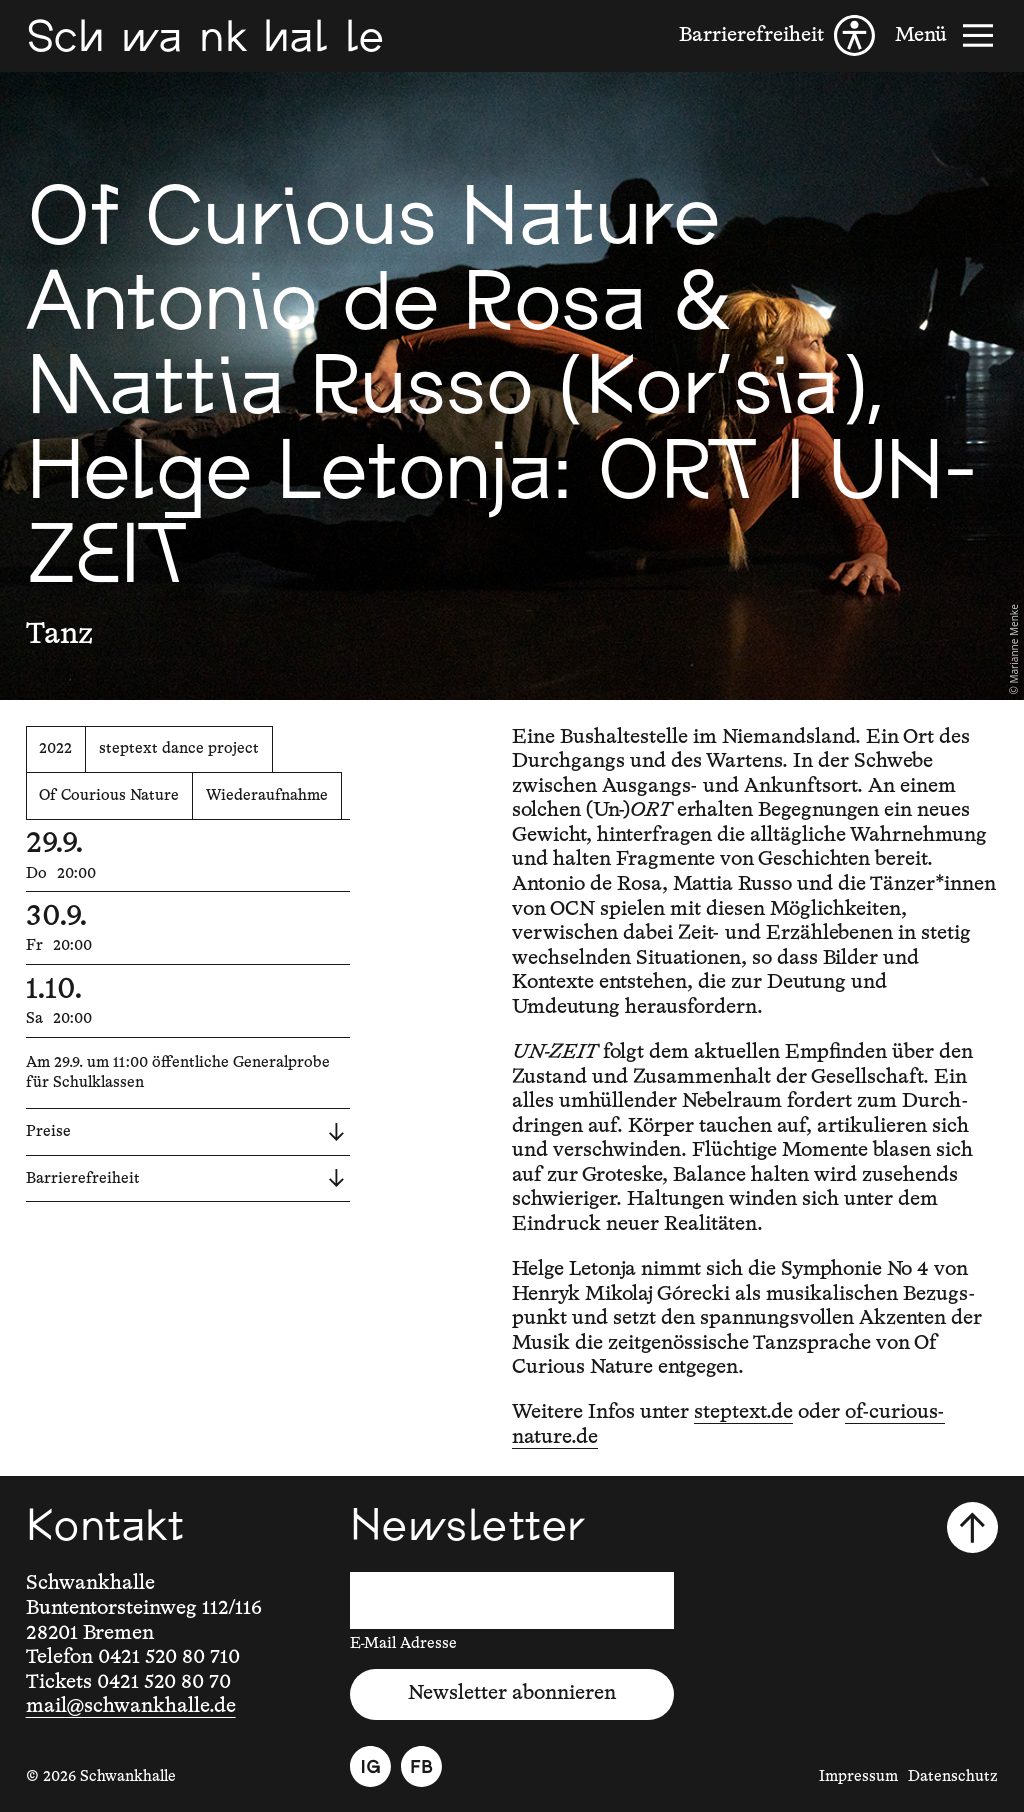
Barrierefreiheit (185, 1178)
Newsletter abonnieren (512, 1693)
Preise (185, 1132)
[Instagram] (370, 1766)
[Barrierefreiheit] (777, 35)
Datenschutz (953, 1776)
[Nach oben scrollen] (972, 1527)
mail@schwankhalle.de (131, 1706)
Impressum (858, 1776)
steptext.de (743, 1412)
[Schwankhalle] (205, 35)
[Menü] (946, 35)
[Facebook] (421, 1766)
